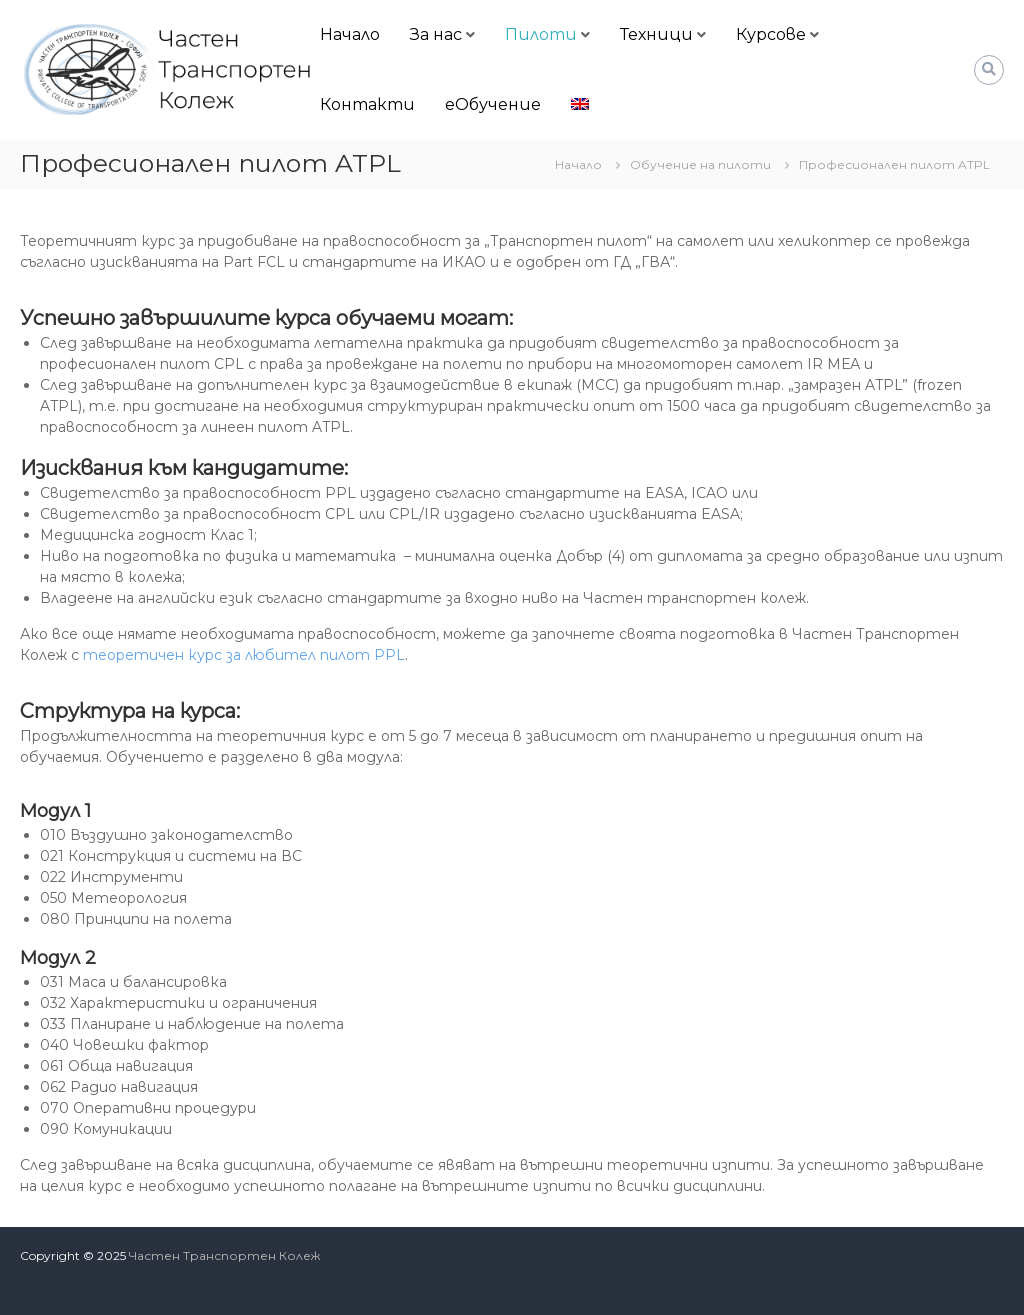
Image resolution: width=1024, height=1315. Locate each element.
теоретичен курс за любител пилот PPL (244, 655)
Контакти (367, 104)
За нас (436, 34)
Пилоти (541, 34)
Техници (656, 34)
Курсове (771, 34)
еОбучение (493, 104)
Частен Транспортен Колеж (224, 1255)
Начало (350, 34)
